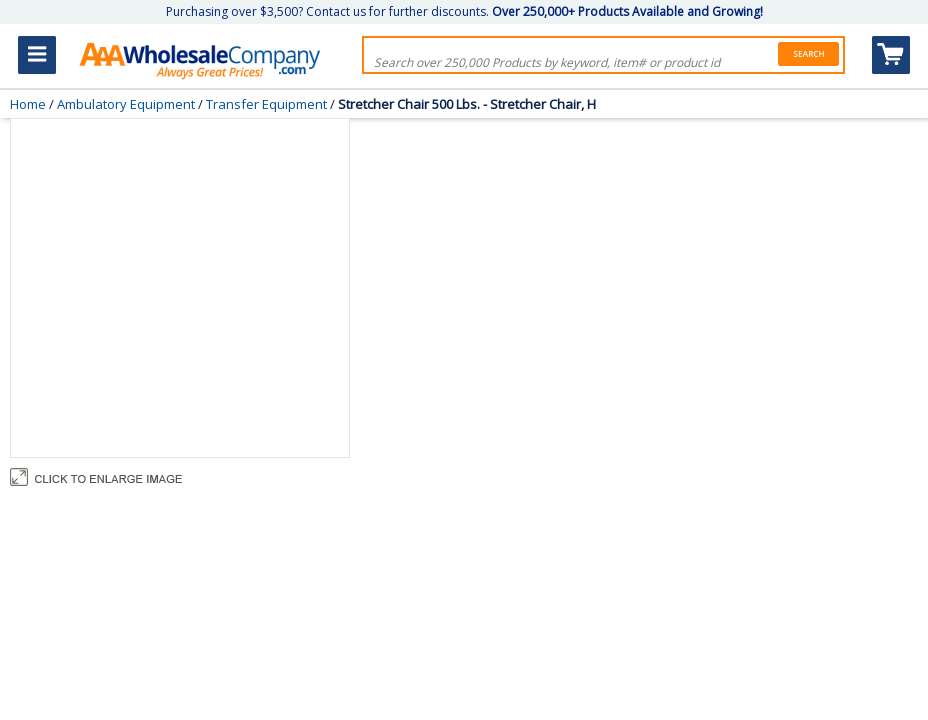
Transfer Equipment (266, 104)
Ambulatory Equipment (126, 104)
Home (28, 104)
